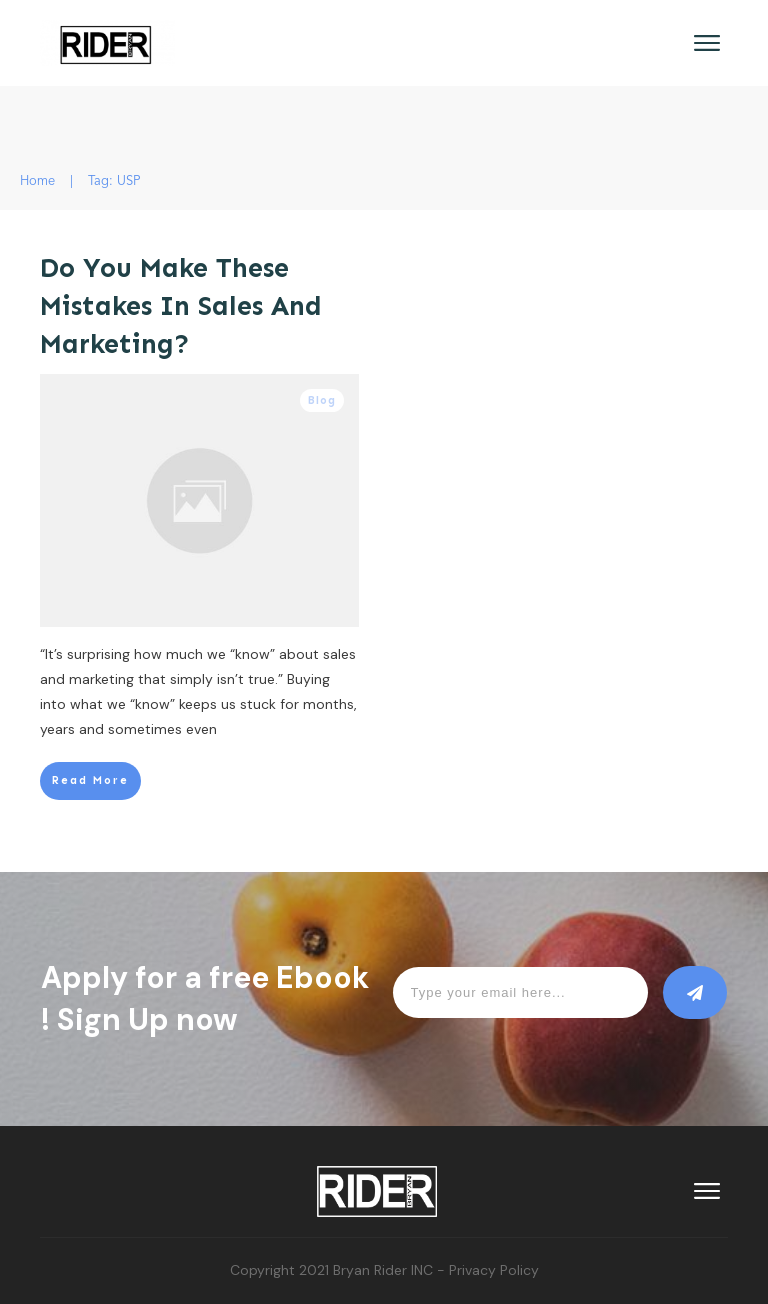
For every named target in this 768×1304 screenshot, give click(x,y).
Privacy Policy (494, 1270)
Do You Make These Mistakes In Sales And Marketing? (181, 306)
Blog (322, 400)
